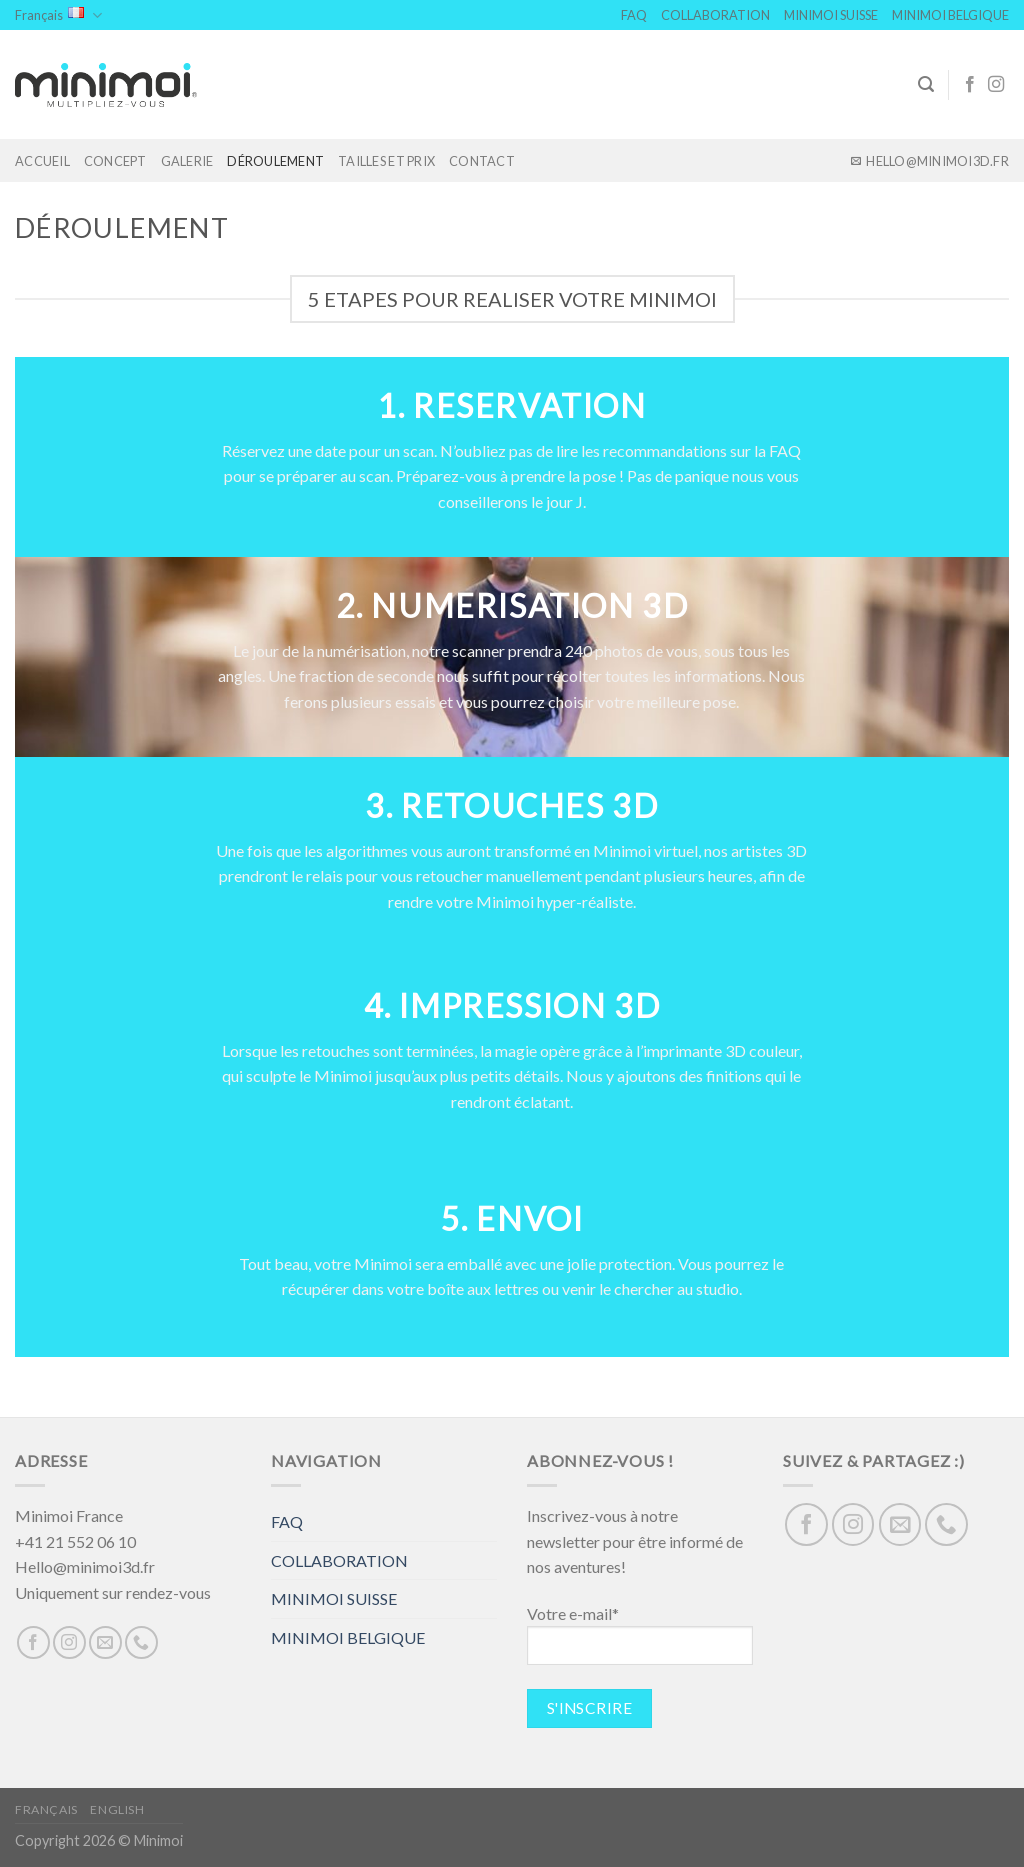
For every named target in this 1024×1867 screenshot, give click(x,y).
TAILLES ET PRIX (386, 161)
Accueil (42, 161)
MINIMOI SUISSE (831, 15)
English (117, 1809)
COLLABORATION (715, 15)
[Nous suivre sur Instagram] (996, 85)
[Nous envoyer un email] (105, 1642)
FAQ (634, 15)
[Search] (926, 84)
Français (58, 15)
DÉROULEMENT (275, 161)
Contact (482, 161)
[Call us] (141, 1642)
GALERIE (187, 161)
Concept (115, 161)
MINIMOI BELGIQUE (950, 15)
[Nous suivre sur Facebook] (970, 85)
